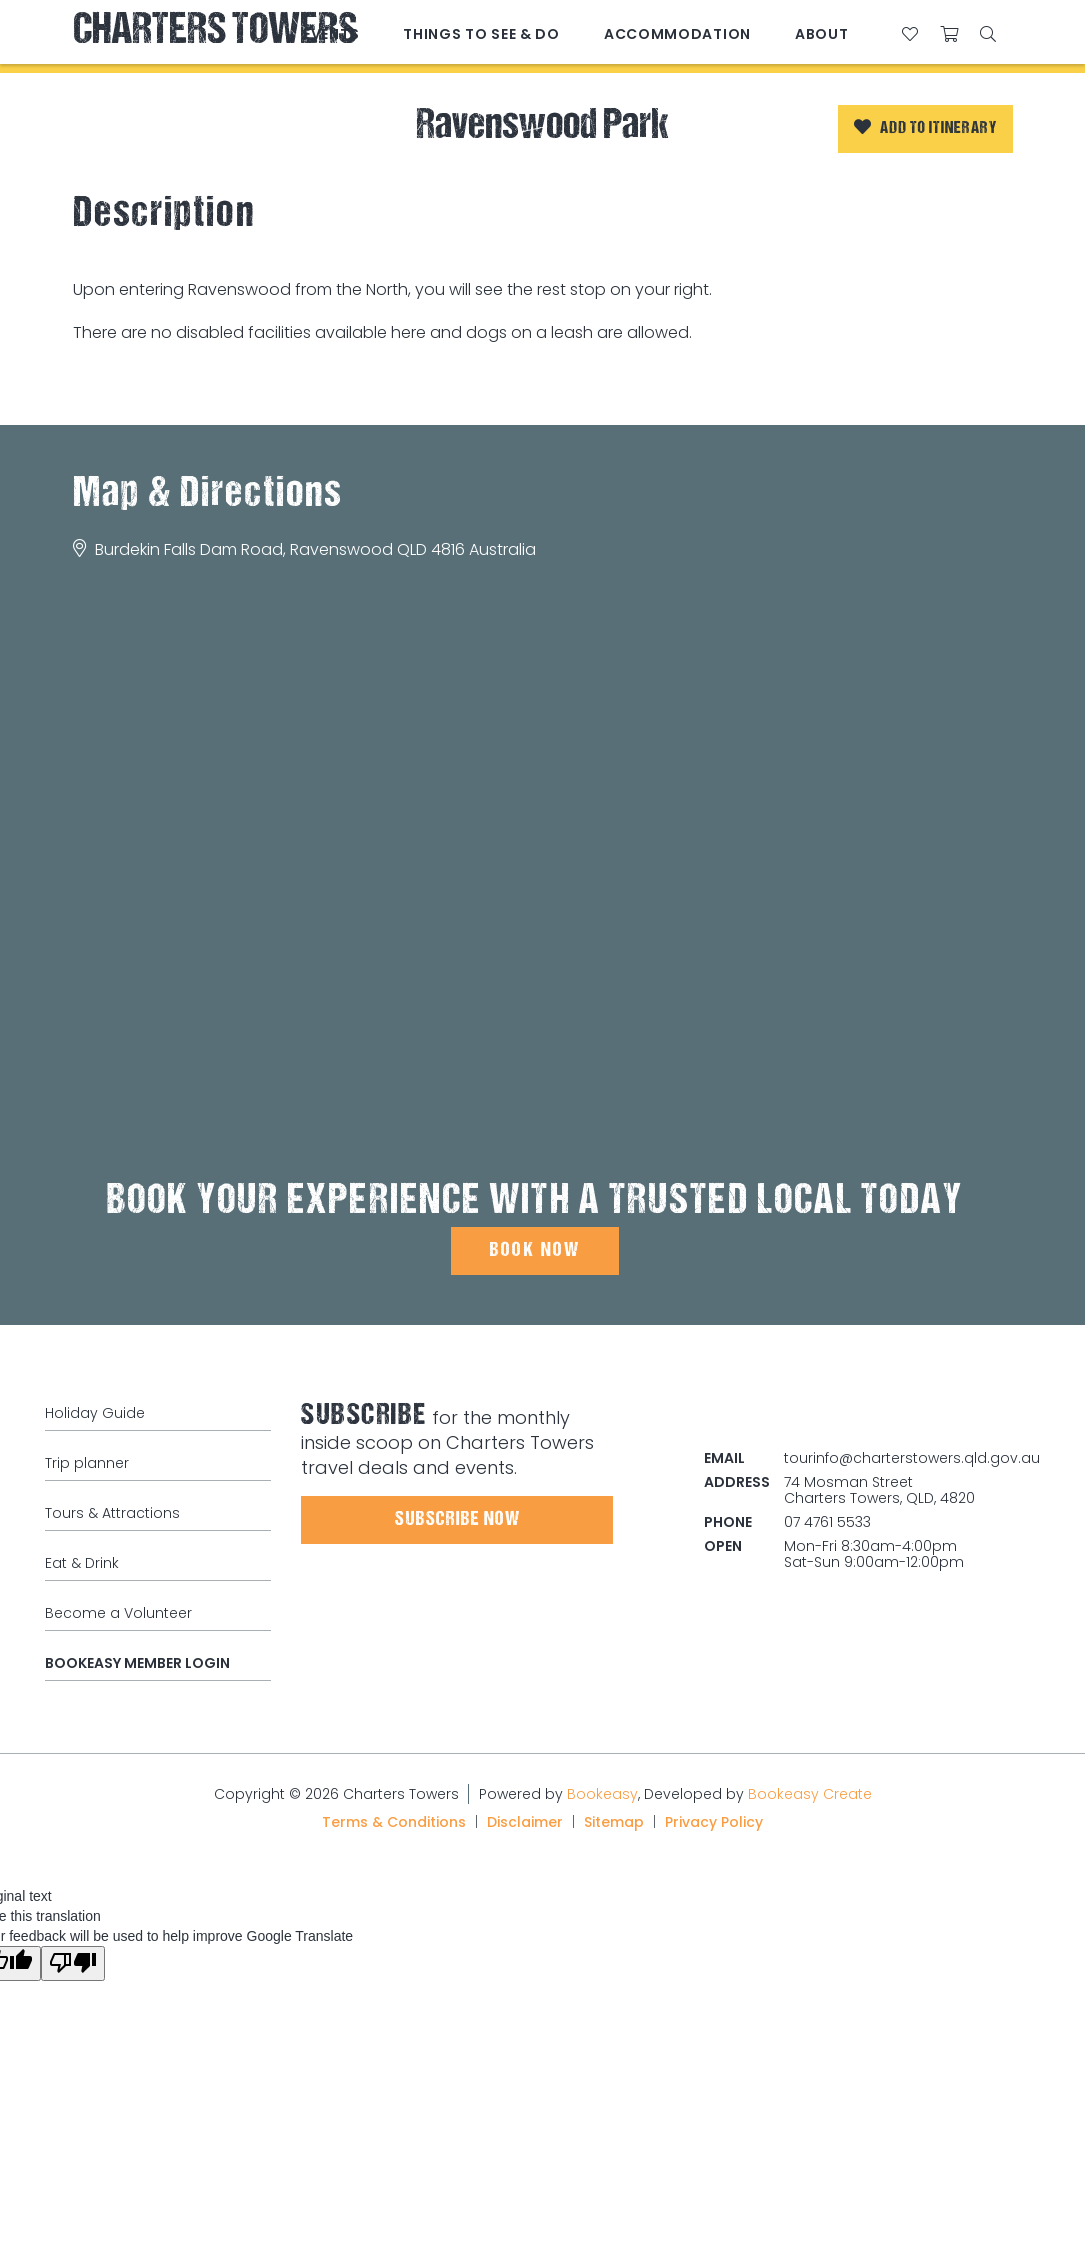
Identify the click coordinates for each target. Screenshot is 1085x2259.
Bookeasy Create (810, 1794)
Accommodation (677, 34)
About (822, 34)
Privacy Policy (714, 1822)
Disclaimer (525, 1822)
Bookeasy (602, 1794)
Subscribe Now (457, 1520)
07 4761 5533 (827, 1522)
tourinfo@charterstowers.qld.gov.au (912, 1458)
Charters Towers (215, 32)
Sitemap (614, 1822)
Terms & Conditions (394, 1822)
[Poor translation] (73, 1963)
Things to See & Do (481, 34)
